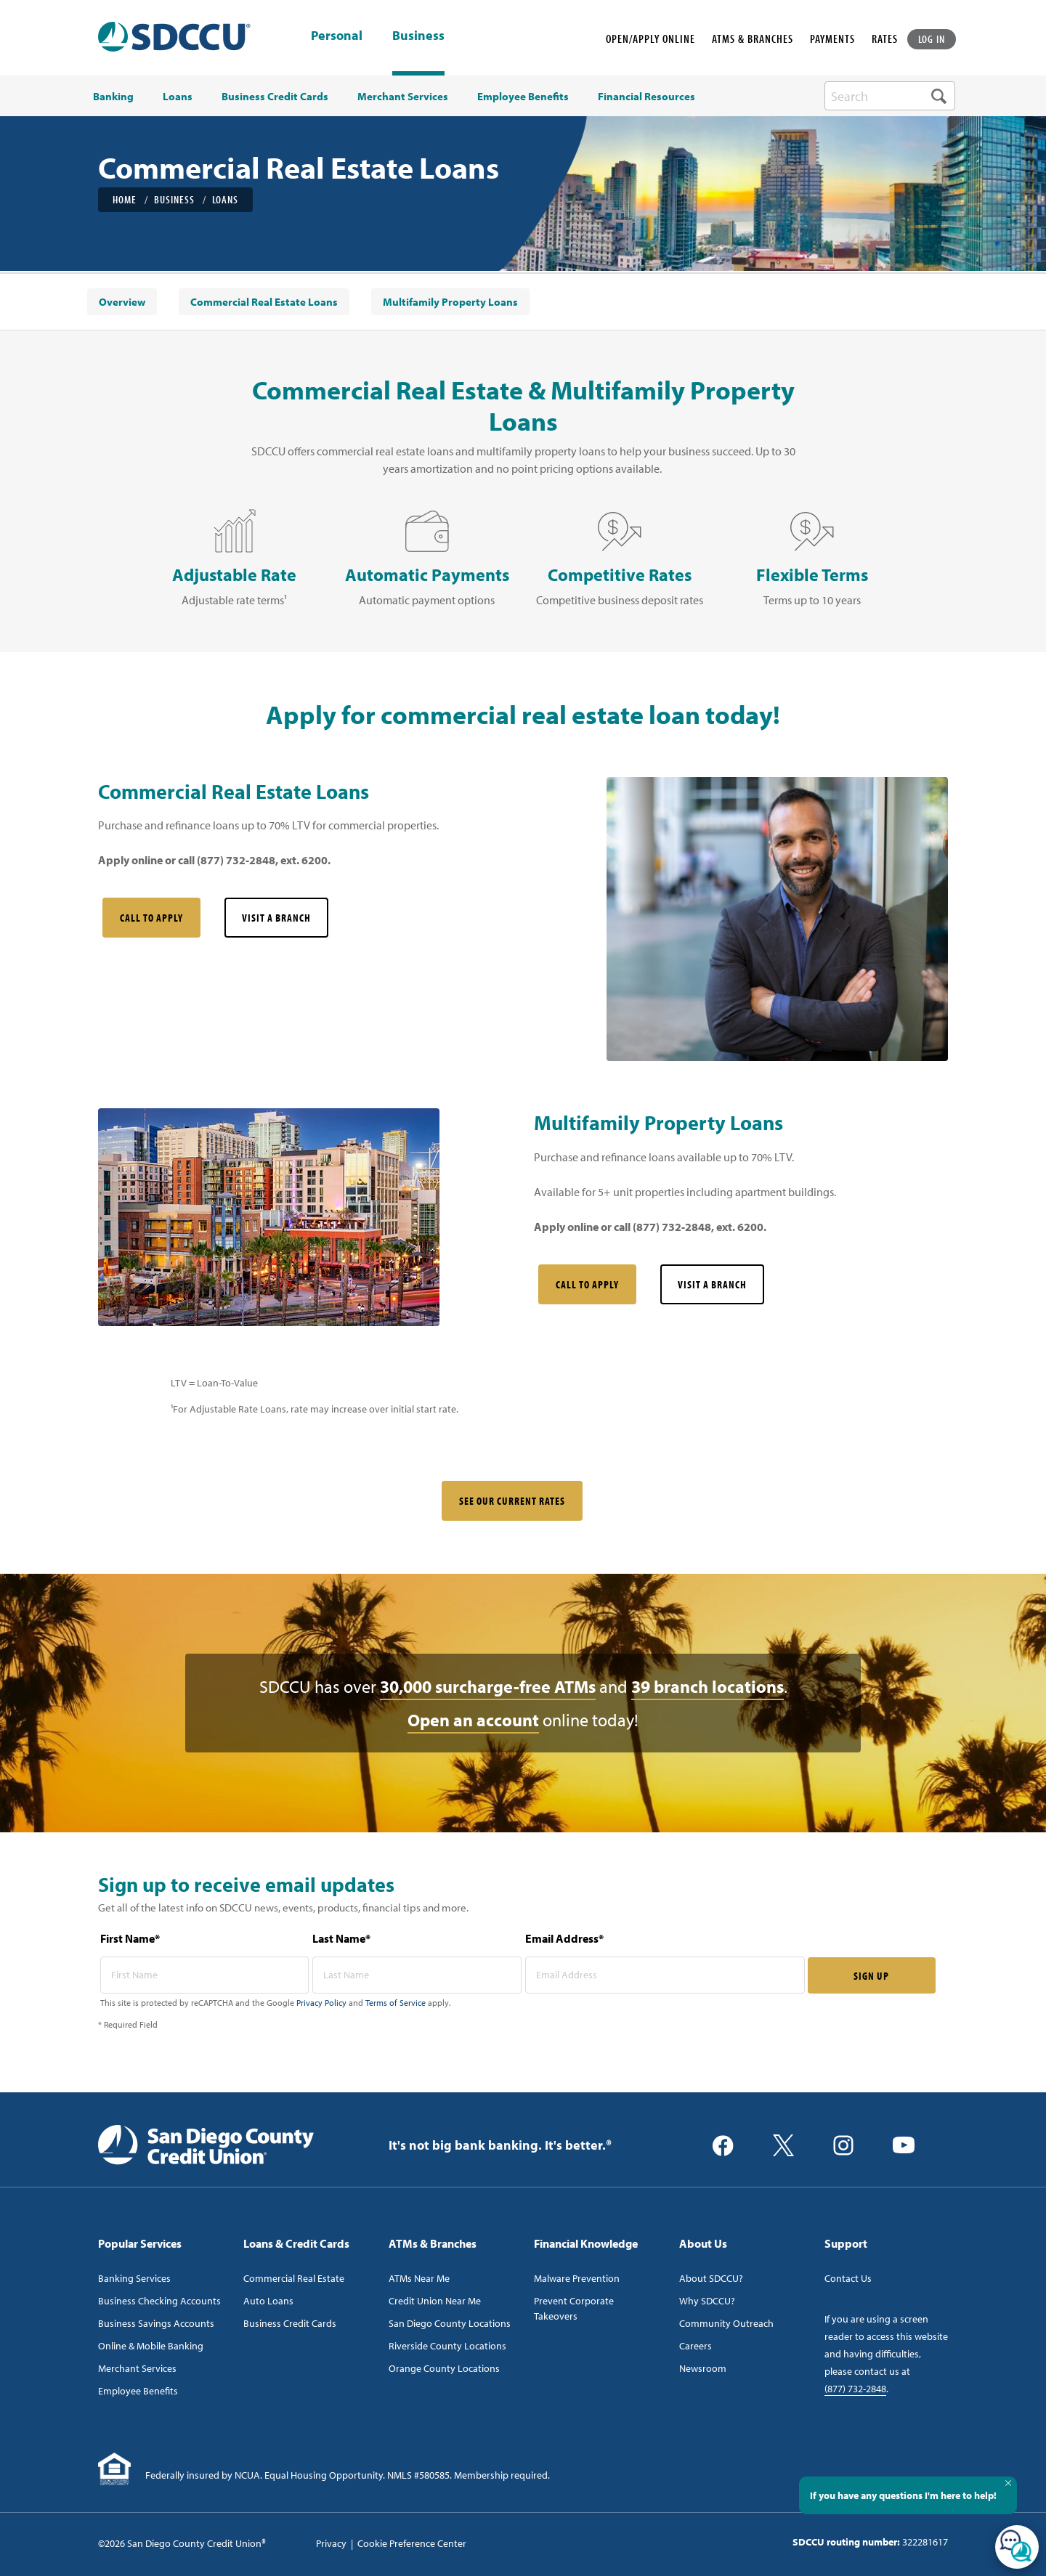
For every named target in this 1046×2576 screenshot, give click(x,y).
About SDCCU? (711, 2278)
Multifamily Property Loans (450, 302)
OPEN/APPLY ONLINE (650, 38)
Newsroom (702, 2368)
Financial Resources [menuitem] (646, 96)
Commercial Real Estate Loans (264, 302)
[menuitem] (122, 301)
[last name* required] (417, 1975)
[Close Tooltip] (1008, 2483)
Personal (336, 36)
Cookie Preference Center (411, 2543)
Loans (225, 199)
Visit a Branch (276, 918)
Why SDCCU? (707, 2300)
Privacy (331, 2543)
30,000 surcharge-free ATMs (488, 1686)
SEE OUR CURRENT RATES (512, 1501)
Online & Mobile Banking (150, 2345)
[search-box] (889, 95)
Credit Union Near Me (435, 2300)
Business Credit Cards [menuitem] (275, 96)
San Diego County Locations (450, 2323)
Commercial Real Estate (293, 2278)
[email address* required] (665, 1975)
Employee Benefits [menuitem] (523, 96)
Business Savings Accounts (156, 2323)
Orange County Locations (444, 2368)
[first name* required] (204, 1975)
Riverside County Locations (447, 2345)
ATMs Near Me (419, 2278)
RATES (885, 38)
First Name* (130, 1938)
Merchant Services (137, 2368)
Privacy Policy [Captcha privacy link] (321, 2002)
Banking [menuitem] (113, 96)
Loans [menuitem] (177, 96)
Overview (122, 302)
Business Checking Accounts (159, 2300)
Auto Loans (268, 2300)
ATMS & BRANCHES (752, 38)
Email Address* (564, 1938)
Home (125, 199)
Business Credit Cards (289, 2323)
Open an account (473, 1720)
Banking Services (134, 2278)
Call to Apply (151, 918)
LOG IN (932, 39)
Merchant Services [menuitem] (402, 96)
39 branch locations (707, 1686)
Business (418, 35)
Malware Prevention (577, 2278)
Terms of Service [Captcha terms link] (395, 2002)
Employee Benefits (138, 2390)
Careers (695, 2345)
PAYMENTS (832, 38)
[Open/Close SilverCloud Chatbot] (1017, 2547)
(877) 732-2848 (855, 2388)
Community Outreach (726, 2323)
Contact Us (848, 2278)
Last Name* (341, 1938)
